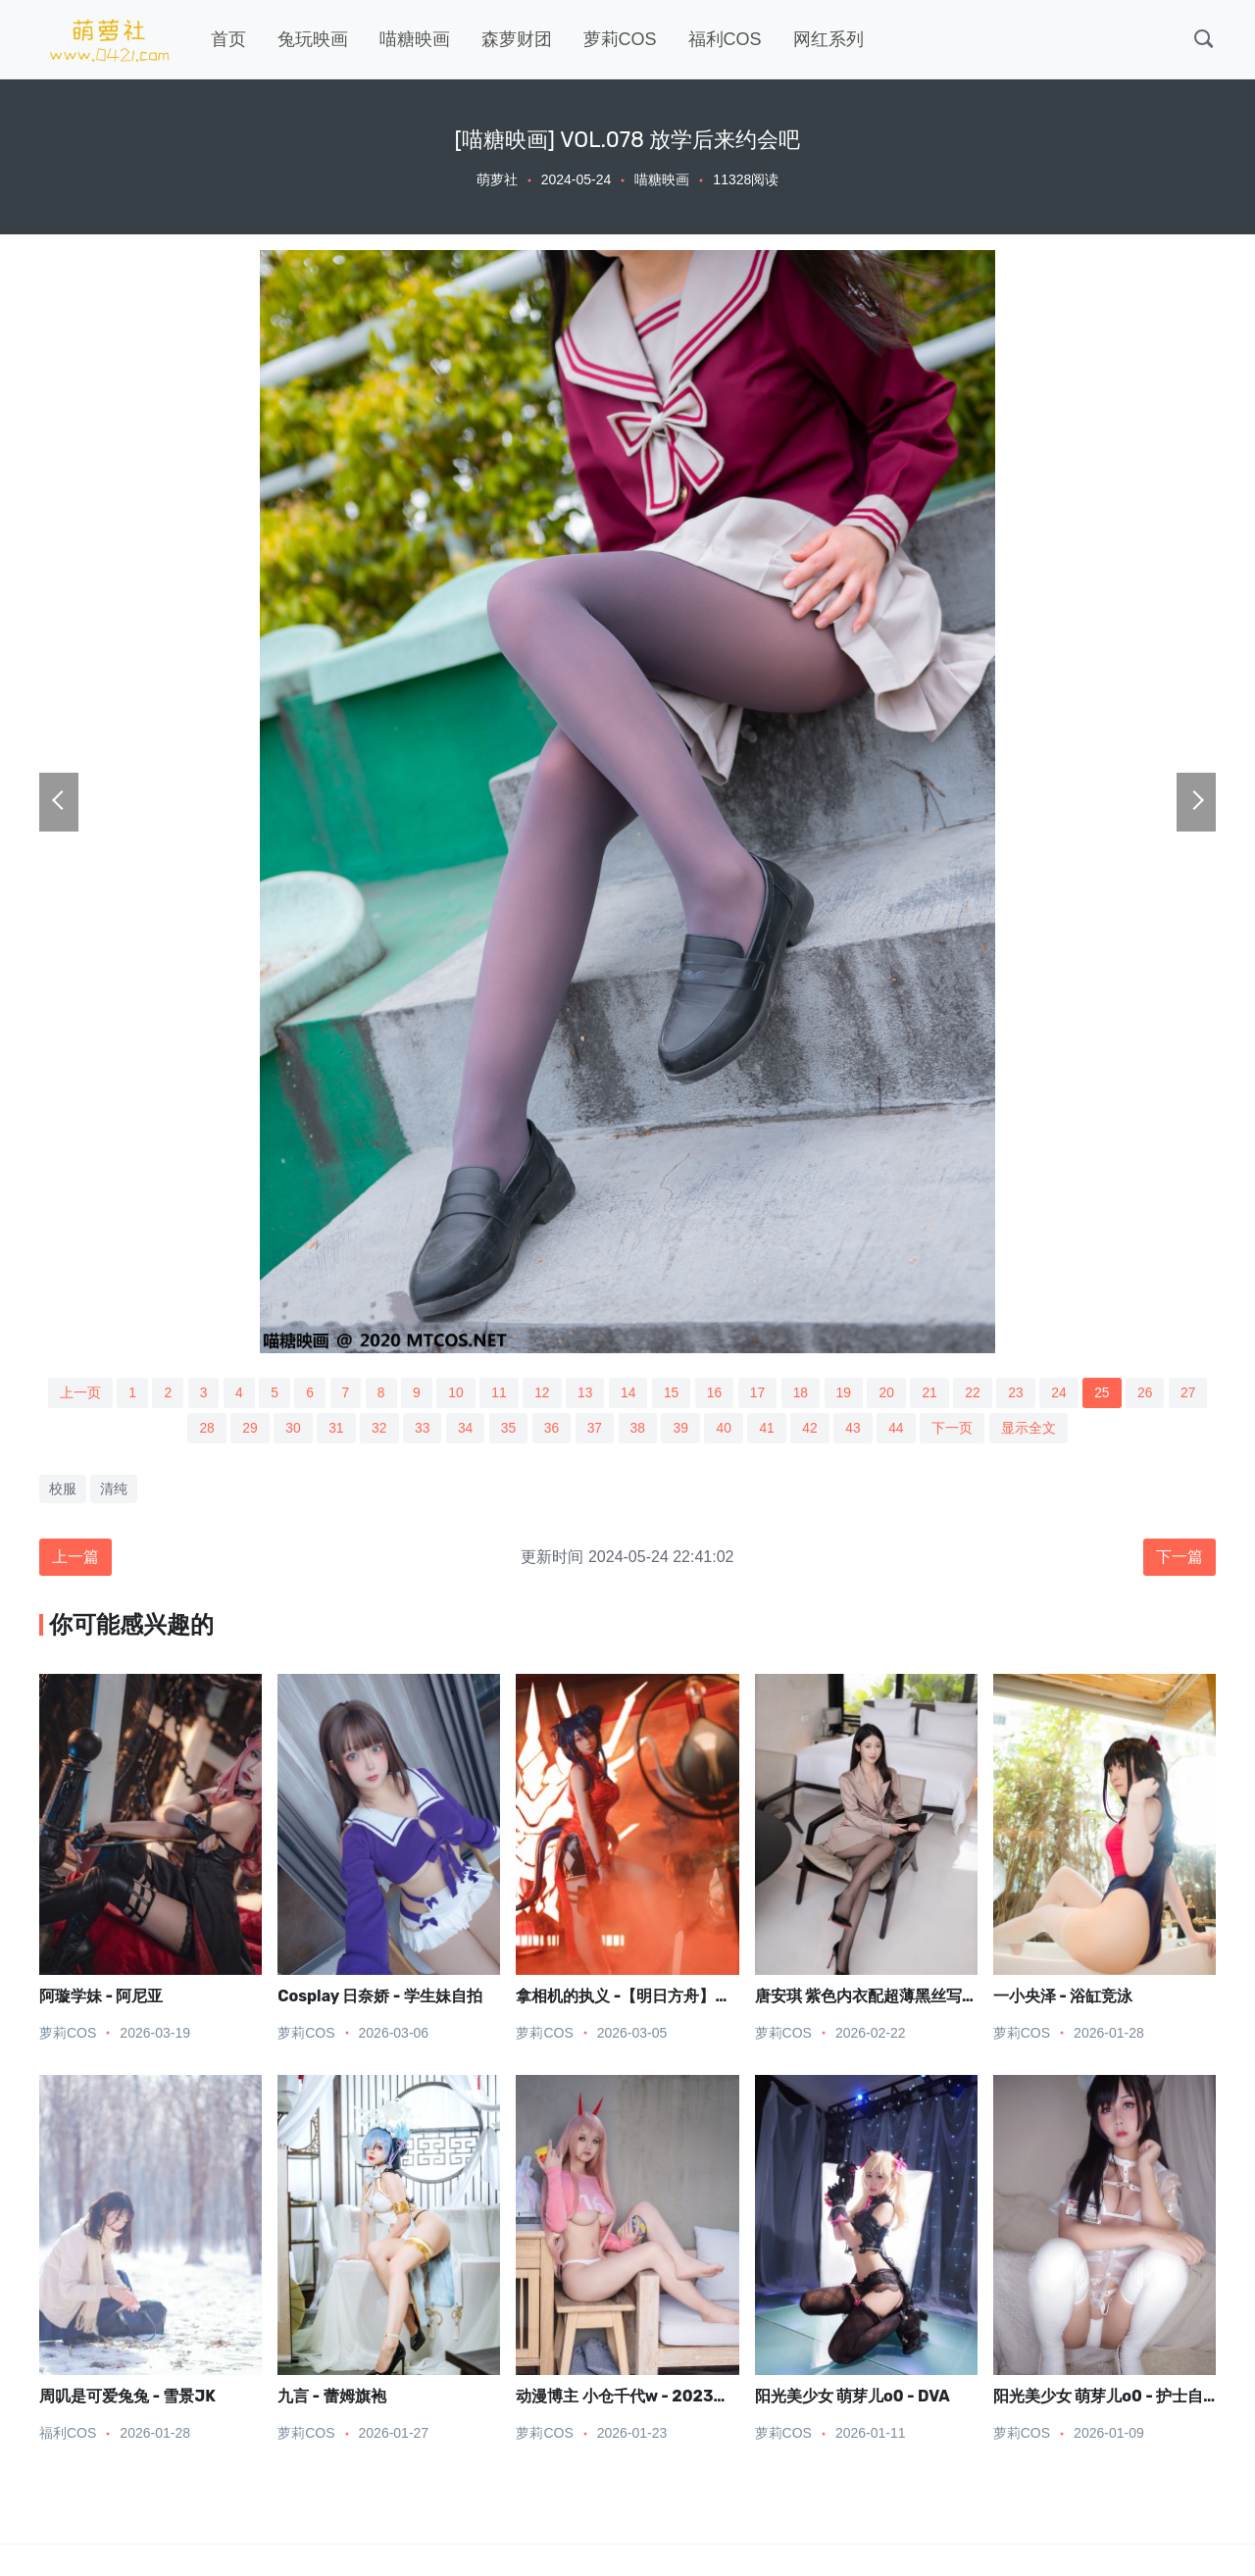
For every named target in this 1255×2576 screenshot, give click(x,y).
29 (247, 1429)
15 (671, 1392)
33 (420, 1429)
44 (900, 1429)
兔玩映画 (312, 39)
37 (595, 1429)
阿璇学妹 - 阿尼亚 (101, 1997)
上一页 (74, 1392)
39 (682, 1429)
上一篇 (75, 1557)
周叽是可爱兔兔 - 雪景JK (127, 2398)
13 (584, 1392)
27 (1194, 1392)
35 (508, 1429)
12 (541, 1392)
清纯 (113, 1489)
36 (551, 1429)
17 (759, 1392)
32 (377, 1429)
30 (290, 1429)
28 (203, 1429)
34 (465, 1429)
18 (802, 1392)
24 (1064, 1392)
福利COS (725, 39)
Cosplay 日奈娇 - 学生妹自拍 (379, 1997)
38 (638, 1429)
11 (497, 1392)
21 (932, 1392)
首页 (228, 39)
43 (856, 1429)
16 (715, 1392)
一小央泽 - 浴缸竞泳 (1062, 1997)
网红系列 (828, 39)
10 (454, 1392)
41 (769, 1429)
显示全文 (1032, 1429)
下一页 (956, 1429)
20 (889, 1392)
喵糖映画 (414, 39)
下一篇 (1179, 1557)
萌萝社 (497, 179)
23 (1020, 1392)
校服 (62, 1489)
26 (1150, 1392)
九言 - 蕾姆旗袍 (331, 2398)
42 (813, 1429)
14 (628, 1392)
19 (846, 1392)
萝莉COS (620, 39)
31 (333, 1429)
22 (976, 1392)
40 (725, 1429)
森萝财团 (516, 39)
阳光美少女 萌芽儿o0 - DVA (852, 2398)
